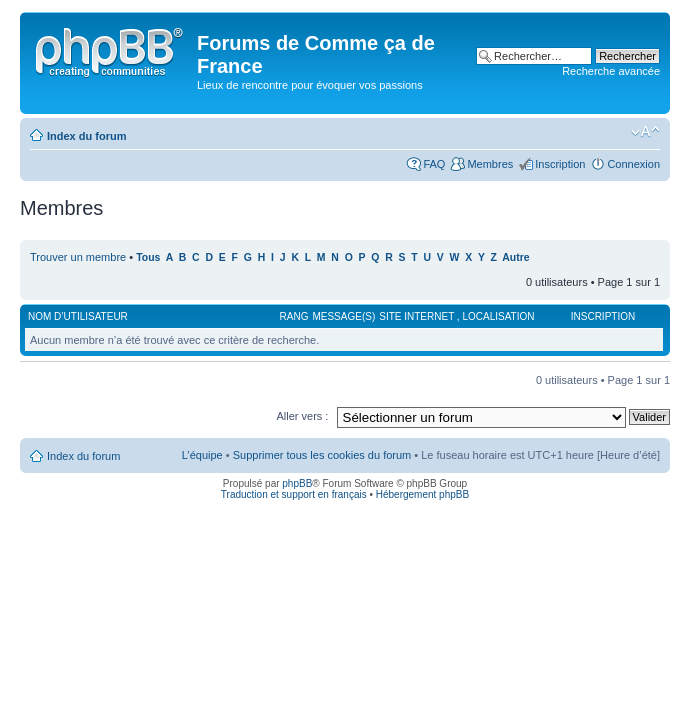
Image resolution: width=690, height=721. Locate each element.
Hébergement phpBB (422, 494)
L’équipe (202, 455)
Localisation (498, 316)
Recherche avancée (611, 71)
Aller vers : (302, 416)
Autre (515, 257)
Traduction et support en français (294, 494)
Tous (148, 257)
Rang (294, 316)
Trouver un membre (79, 257)
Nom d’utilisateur (78, 316)
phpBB (297, 483)
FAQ (434, 164)
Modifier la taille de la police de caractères (645, 132)
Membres (490, 164)
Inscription (560, 164)
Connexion (633, 164)
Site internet (418, 316)
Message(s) (343, 316)
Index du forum (86, 136)
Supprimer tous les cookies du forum (322, 455)
